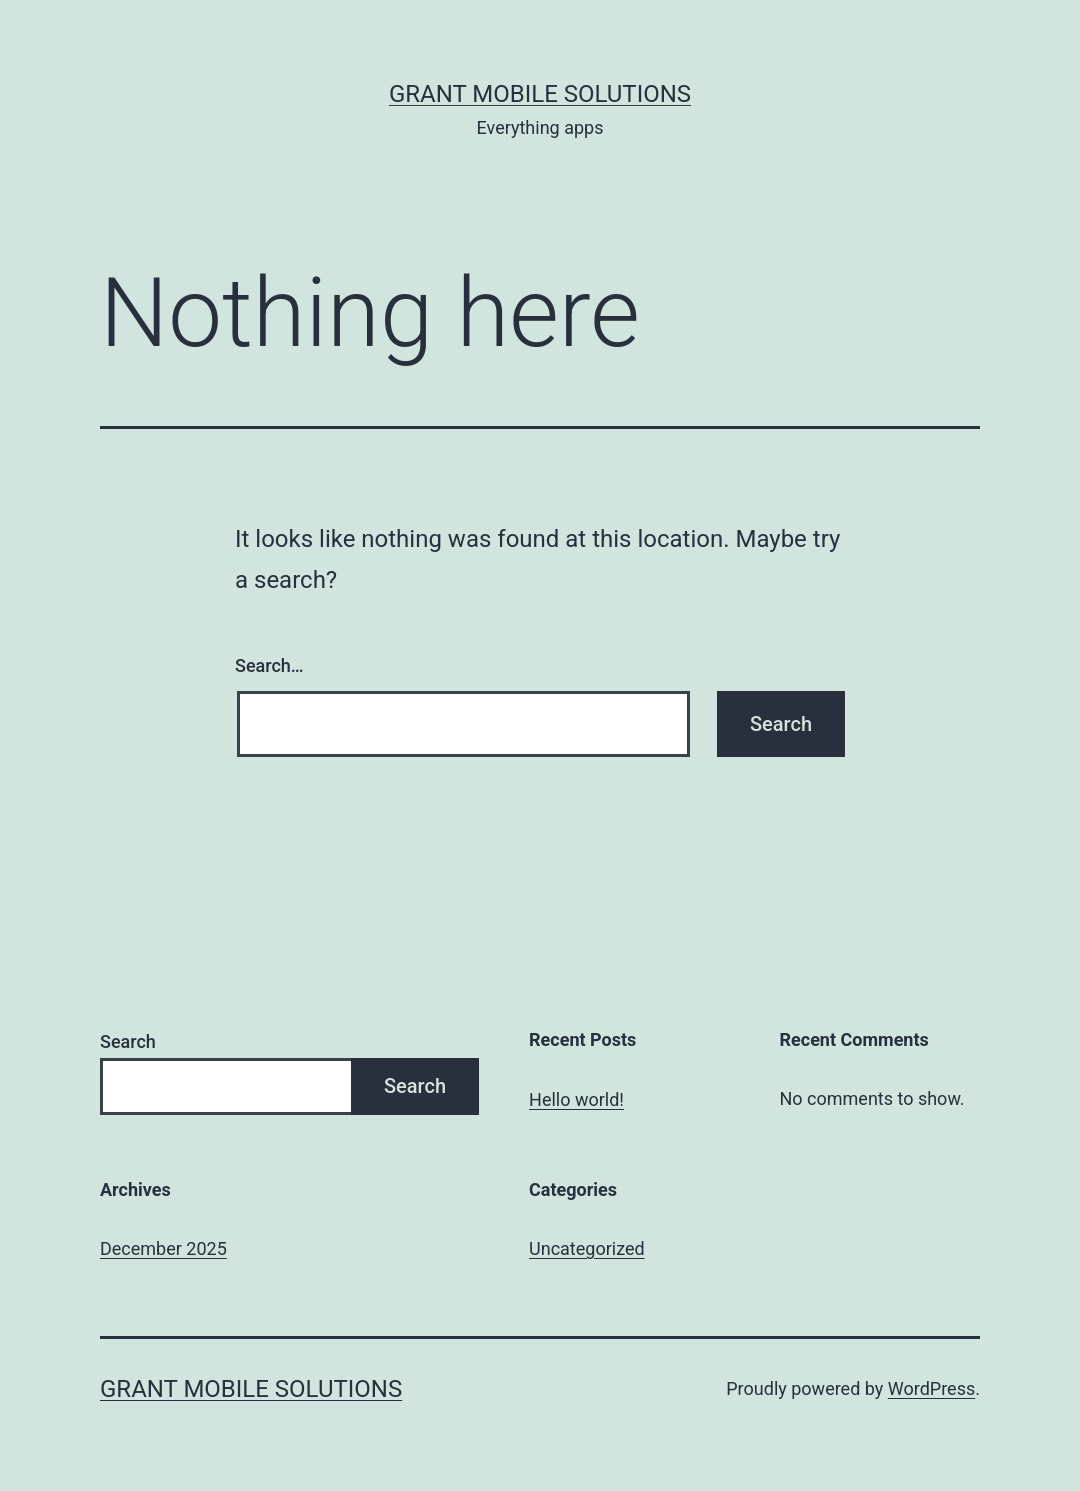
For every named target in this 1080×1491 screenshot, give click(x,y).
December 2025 (163, 1248)
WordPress (931, 1388)
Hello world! (576, 1099)
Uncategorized (587, 1248)
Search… (269, 665)
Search (128, 1041)
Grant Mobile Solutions (540, 94)
